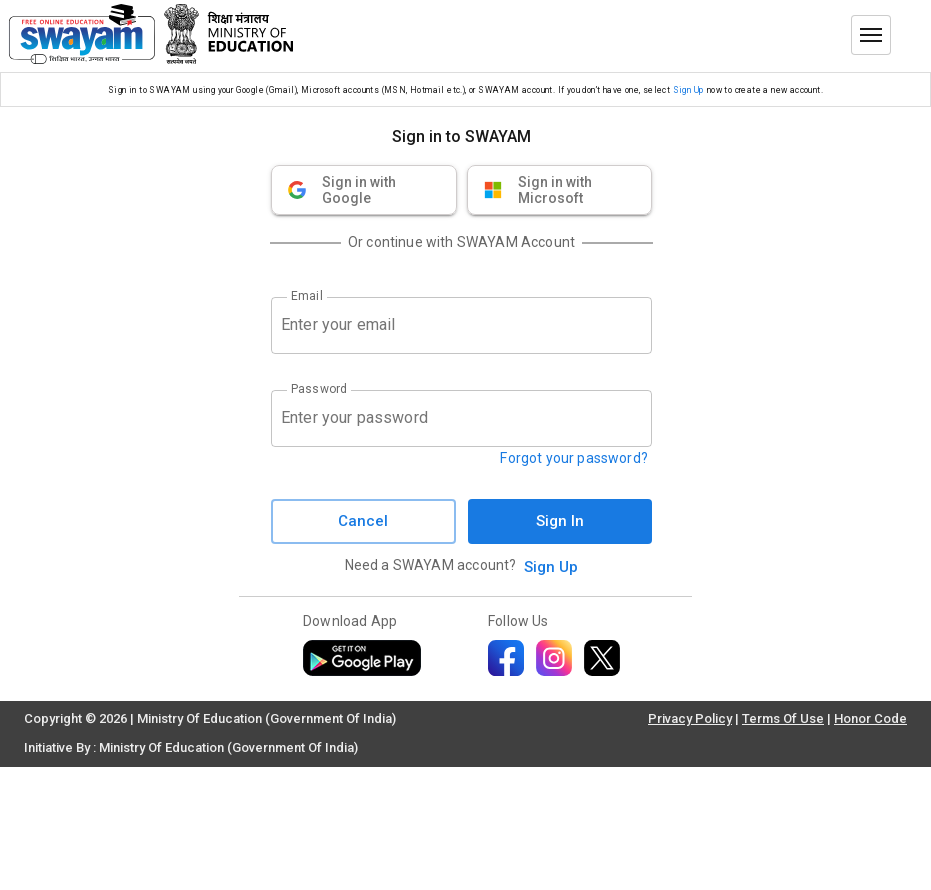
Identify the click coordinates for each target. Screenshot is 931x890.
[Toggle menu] (871, 35)
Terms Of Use (783, 718)
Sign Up (688, 90)
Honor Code (870, 718)
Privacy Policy (690, 718)
